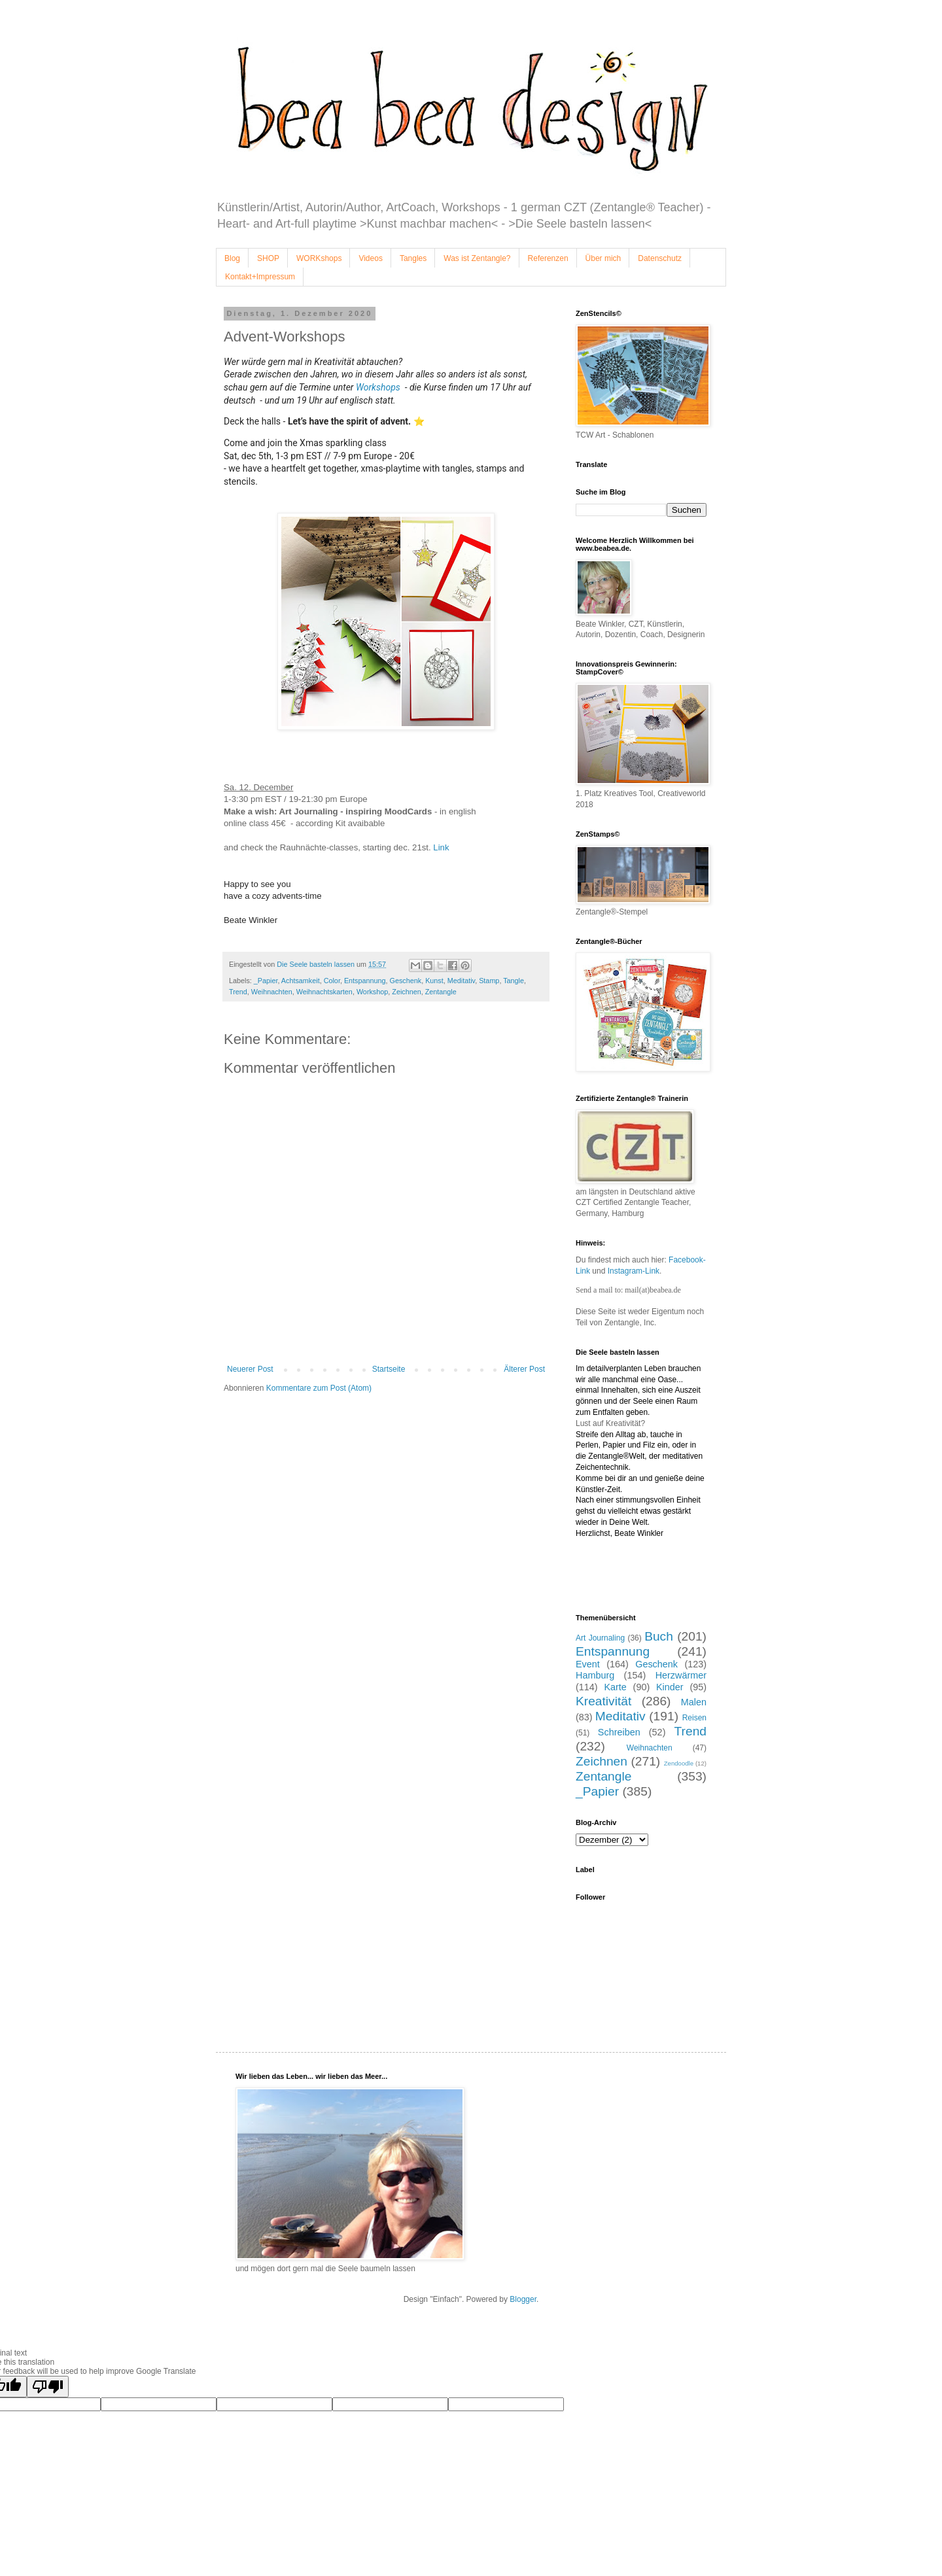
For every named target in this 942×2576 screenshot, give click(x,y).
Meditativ (461, 980)
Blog (232, 258)
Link (442, 847)
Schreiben (619, 1732)
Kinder (670, 1687)
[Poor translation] (48, 2386)
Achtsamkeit (300, 980)
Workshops (380, 387)
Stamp (489, 980)
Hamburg (595, 1675)
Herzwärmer (680, 1675)
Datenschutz (660, 258)
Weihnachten (271, 992)
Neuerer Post (250, 1369)
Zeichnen (406, 992)
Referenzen (548, 258)
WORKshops (318, 258)
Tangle (513, 980)
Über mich (603, 258)
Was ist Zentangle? (477, 258)
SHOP (268, 258)
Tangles (413, 258)
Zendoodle (678, 1763)
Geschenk (406, 980)
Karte (615, 1687)
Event (588, 1664)
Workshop (372, 992)
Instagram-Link (633, 1271)
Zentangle (441, 992)
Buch (658, 1636)
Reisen (694, 1717)
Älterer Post (524, 1369)
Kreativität (603, 1701)
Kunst (434, 980)
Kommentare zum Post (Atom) (319, 1388)
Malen (693, 1702)
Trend (238, 992)
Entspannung (365, 980)
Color (332, 980)
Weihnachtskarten (324, 992)
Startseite (389, 1369)
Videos (370, 258)
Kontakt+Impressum (260, 276)
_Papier (266, 980)
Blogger (523, 2299)
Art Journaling (600, 1638)
